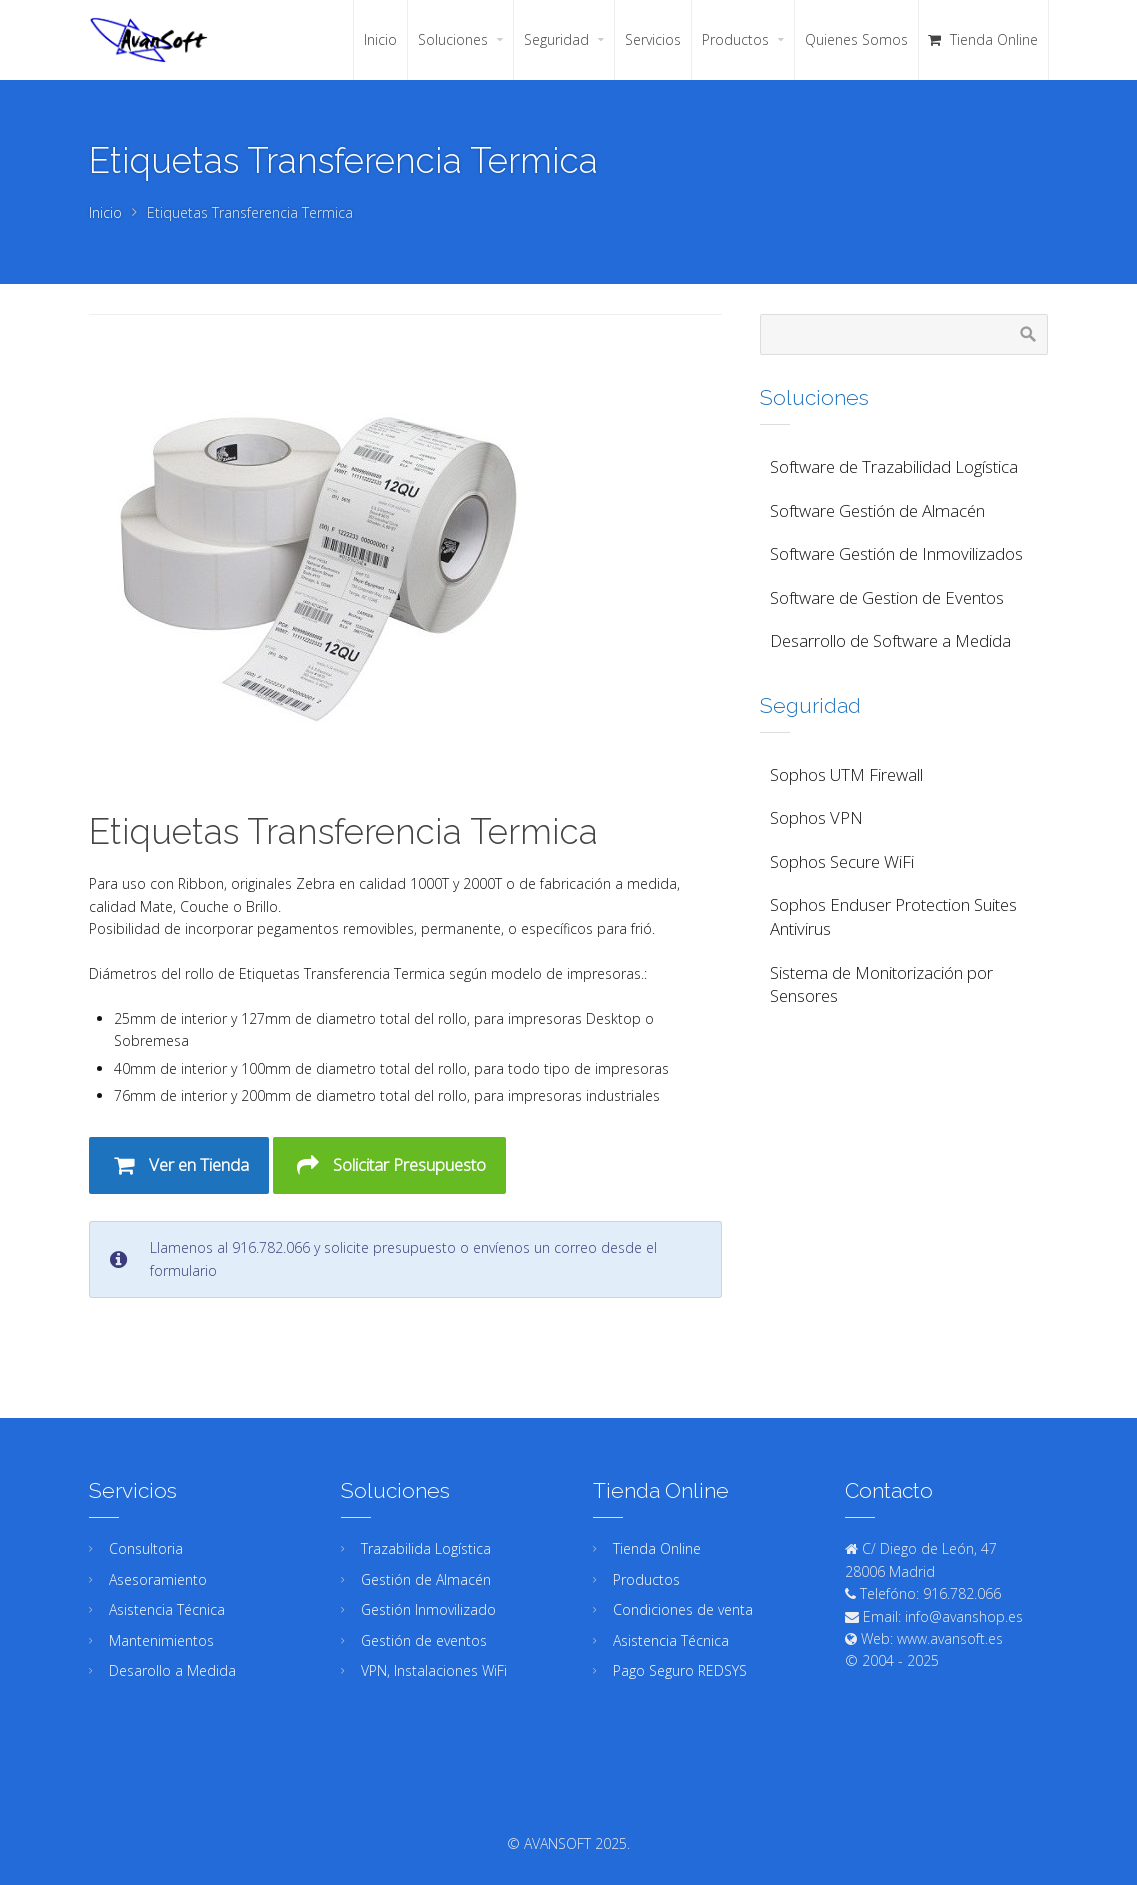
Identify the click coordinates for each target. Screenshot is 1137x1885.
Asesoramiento (158, 1579)
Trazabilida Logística (426, 1548)
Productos (646, 1579)
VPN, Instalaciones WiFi (434, 1670)
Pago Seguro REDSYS (680, 1670)
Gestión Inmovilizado (428, 1609)
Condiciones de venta (683, 1609)
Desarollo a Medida (172, 1670)
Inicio (105, 212)
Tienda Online (657, 1548)
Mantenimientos (161, 1640)
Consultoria (146, 1548)
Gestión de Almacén (426, 1579)
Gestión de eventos (424, 1640)
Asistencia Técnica (167, 1609)
